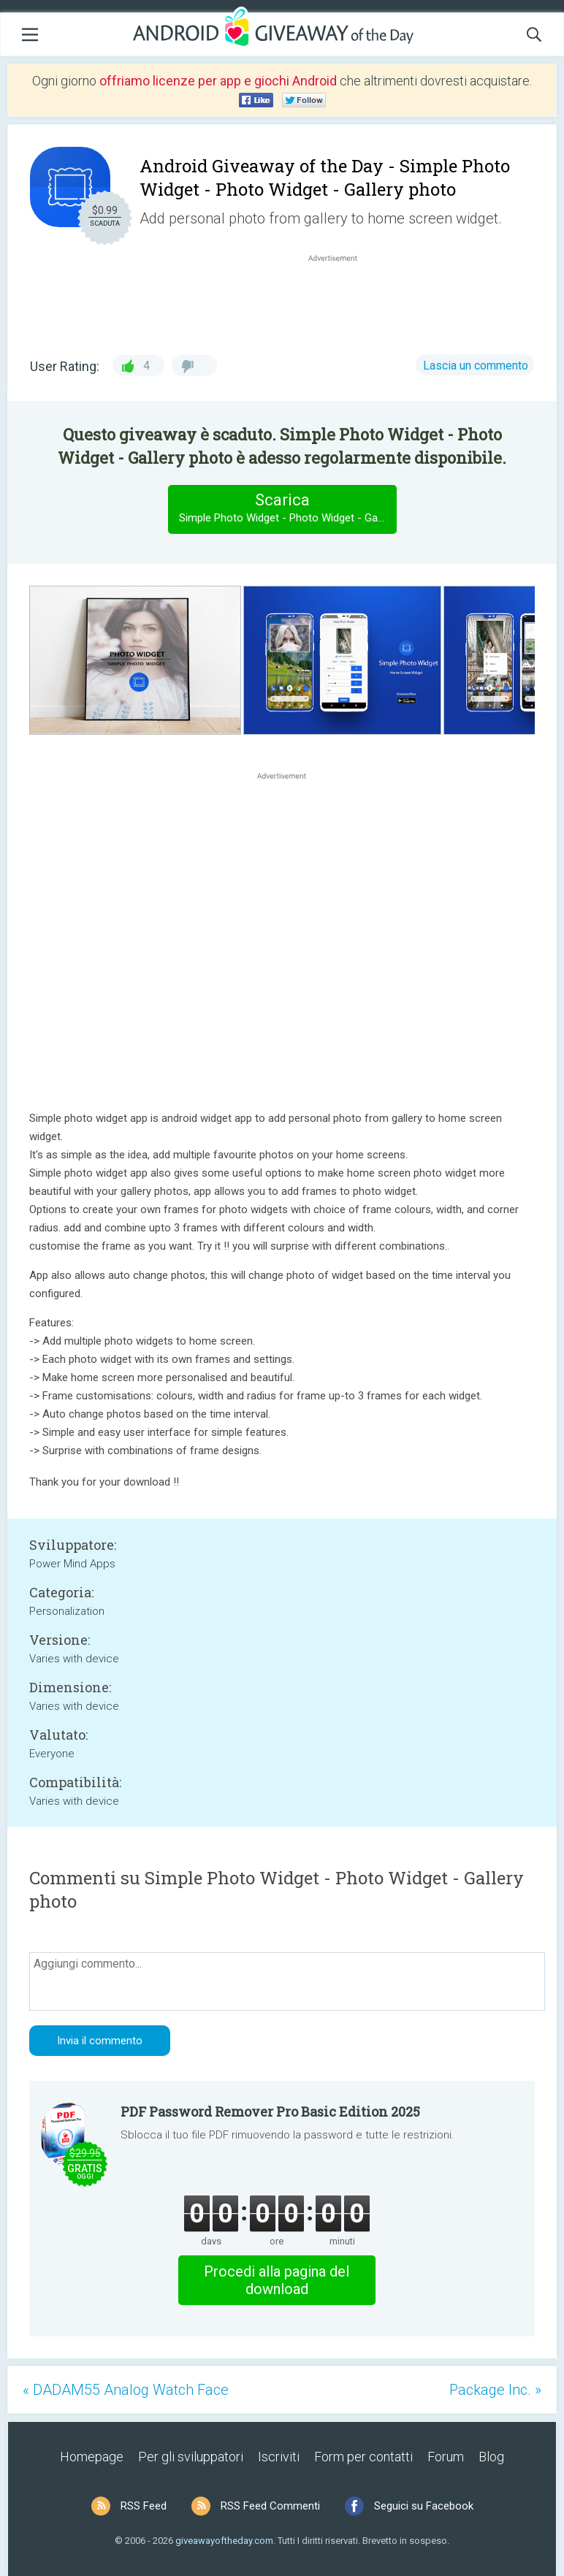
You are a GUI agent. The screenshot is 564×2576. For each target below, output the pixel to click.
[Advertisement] (340, 300)
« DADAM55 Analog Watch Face (126, 2390)
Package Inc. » (495, 2390)
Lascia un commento (475, 365)
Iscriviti (279, 2456)
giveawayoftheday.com (224, 2540)
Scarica (287, 509)
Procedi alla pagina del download (276, 2280)
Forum (445, 2456)
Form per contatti (363, 2456)
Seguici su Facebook (423, 2505)
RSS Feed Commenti (270, 2505)
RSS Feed (144, 2505)
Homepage (91, 2456)
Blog (491, 2456)
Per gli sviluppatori (190, 2456)
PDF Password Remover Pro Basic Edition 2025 (270, 2111)
